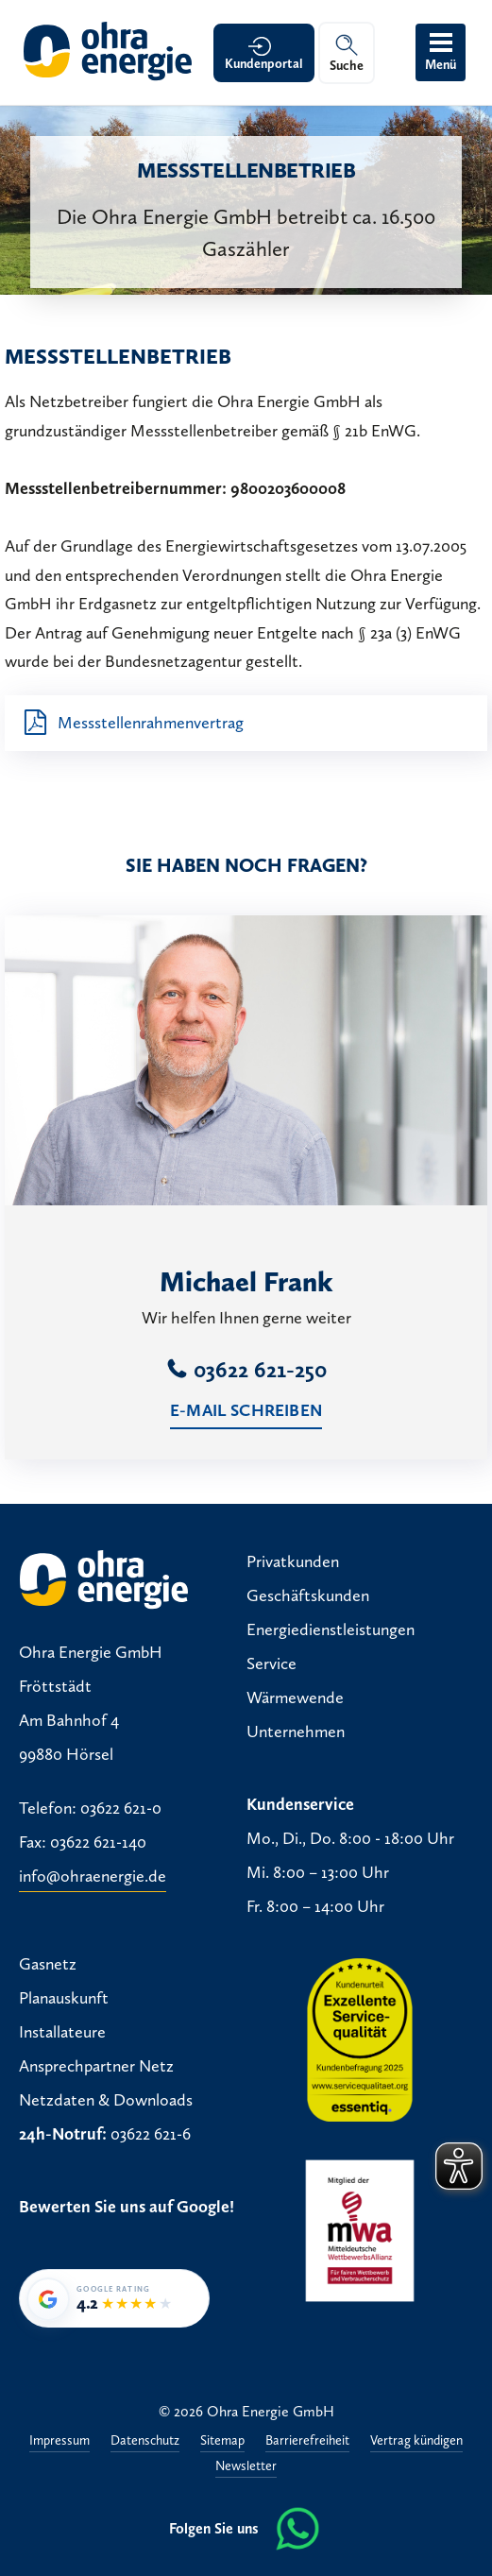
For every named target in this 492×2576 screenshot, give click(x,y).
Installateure (62, 2032)
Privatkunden (292, 1561)
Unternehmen (295, 1731)
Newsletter (246, 2467)
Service (271, 1663)
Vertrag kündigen (416, 2441)
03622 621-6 (150, 2134)
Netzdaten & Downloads (106, 2100)
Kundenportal (264, 64)
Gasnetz (47, 1963)
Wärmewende (295, 1697)
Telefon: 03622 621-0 (90, 1808)
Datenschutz (144, 2441)
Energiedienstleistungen (330, 1629)
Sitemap (222, 2441)
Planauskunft (64, 1997)
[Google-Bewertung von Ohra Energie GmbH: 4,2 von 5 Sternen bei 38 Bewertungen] (114, 2298)
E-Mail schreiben (246, 1410)
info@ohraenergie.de (92, 1876)
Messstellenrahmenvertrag (151, 722)
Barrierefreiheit (307, 2441)
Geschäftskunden (307, 1595)
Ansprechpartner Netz (96, 2066)
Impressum (59, 2441)
